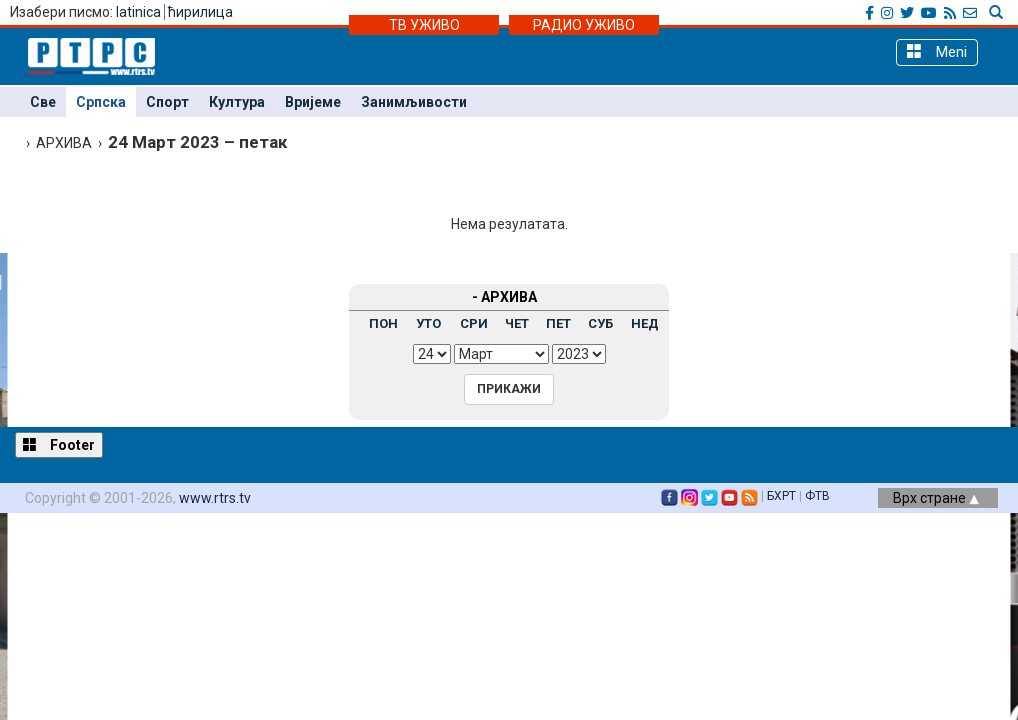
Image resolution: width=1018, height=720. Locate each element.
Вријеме (313, 102)
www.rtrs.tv (215, 498)
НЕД (645, 323)
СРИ (474, 323)
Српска (101, 102)
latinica (138, 12)
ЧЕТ (517, 323)
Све (43, 102)
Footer (59, 444)
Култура (237, 102)
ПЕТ (558, 323)
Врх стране (936, 498)
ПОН (383, 323)
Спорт (167, 102)
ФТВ (817, 496)
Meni (937, 51)
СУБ (600, 323)
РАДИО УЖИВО (584, 25)
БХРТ (781, 496)
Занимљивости (414, 102)
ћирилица (200, 12)
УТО (428, 323)
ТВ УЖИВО (424, 25)
